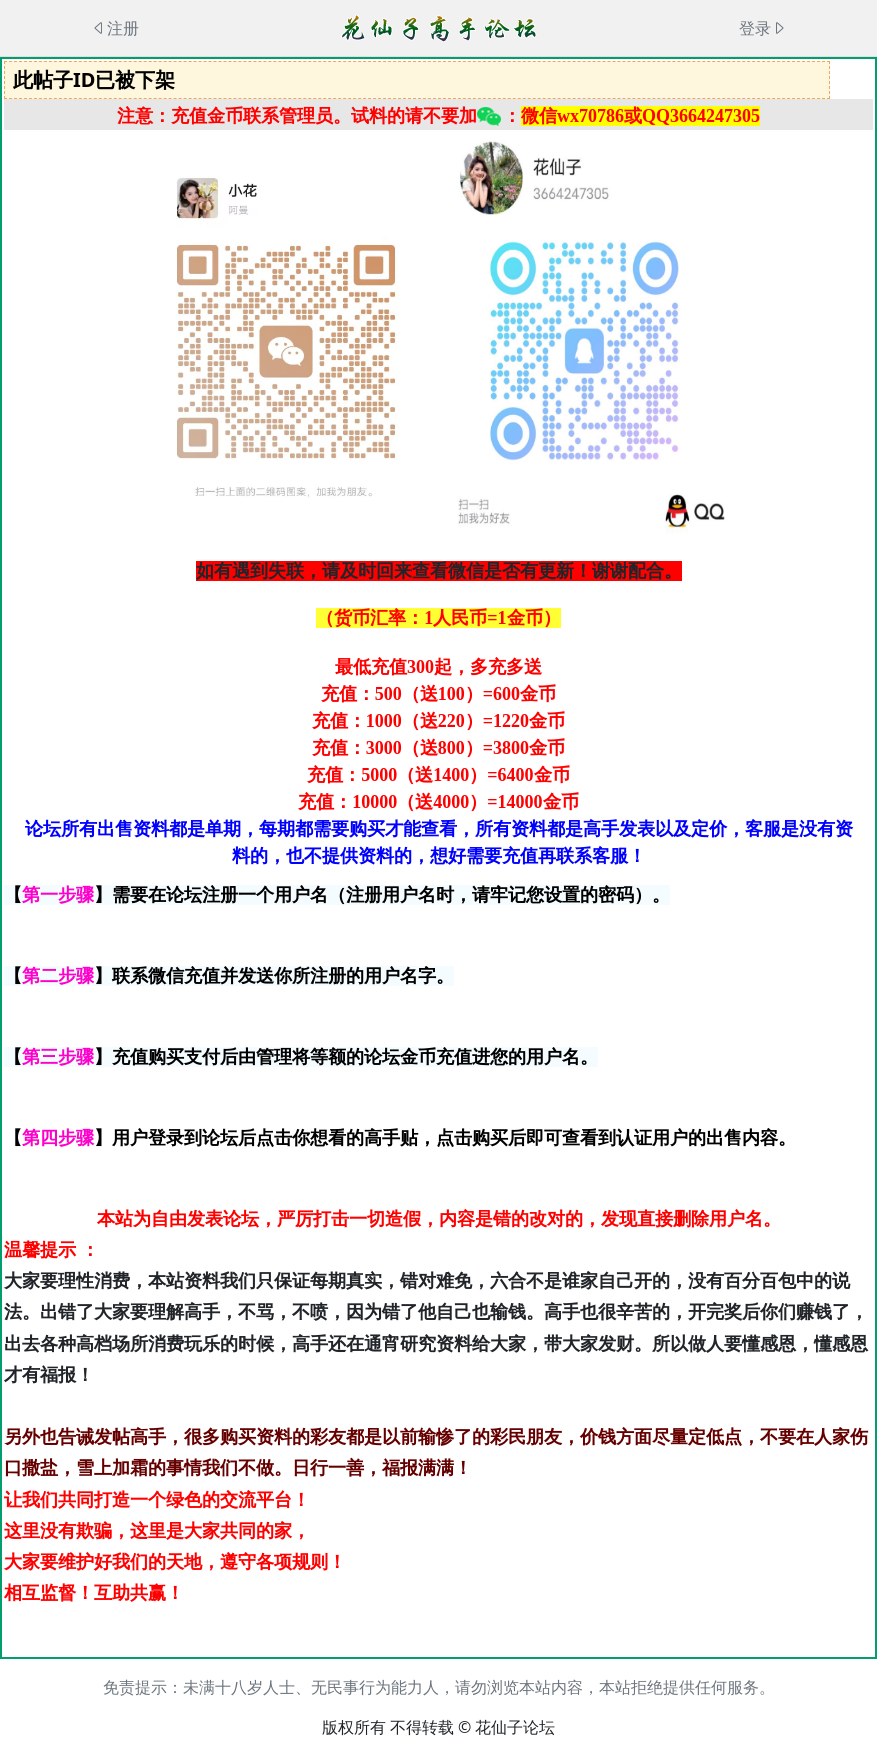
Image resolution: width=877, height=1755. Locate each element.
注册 (115, 28)
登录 (763, 28)
